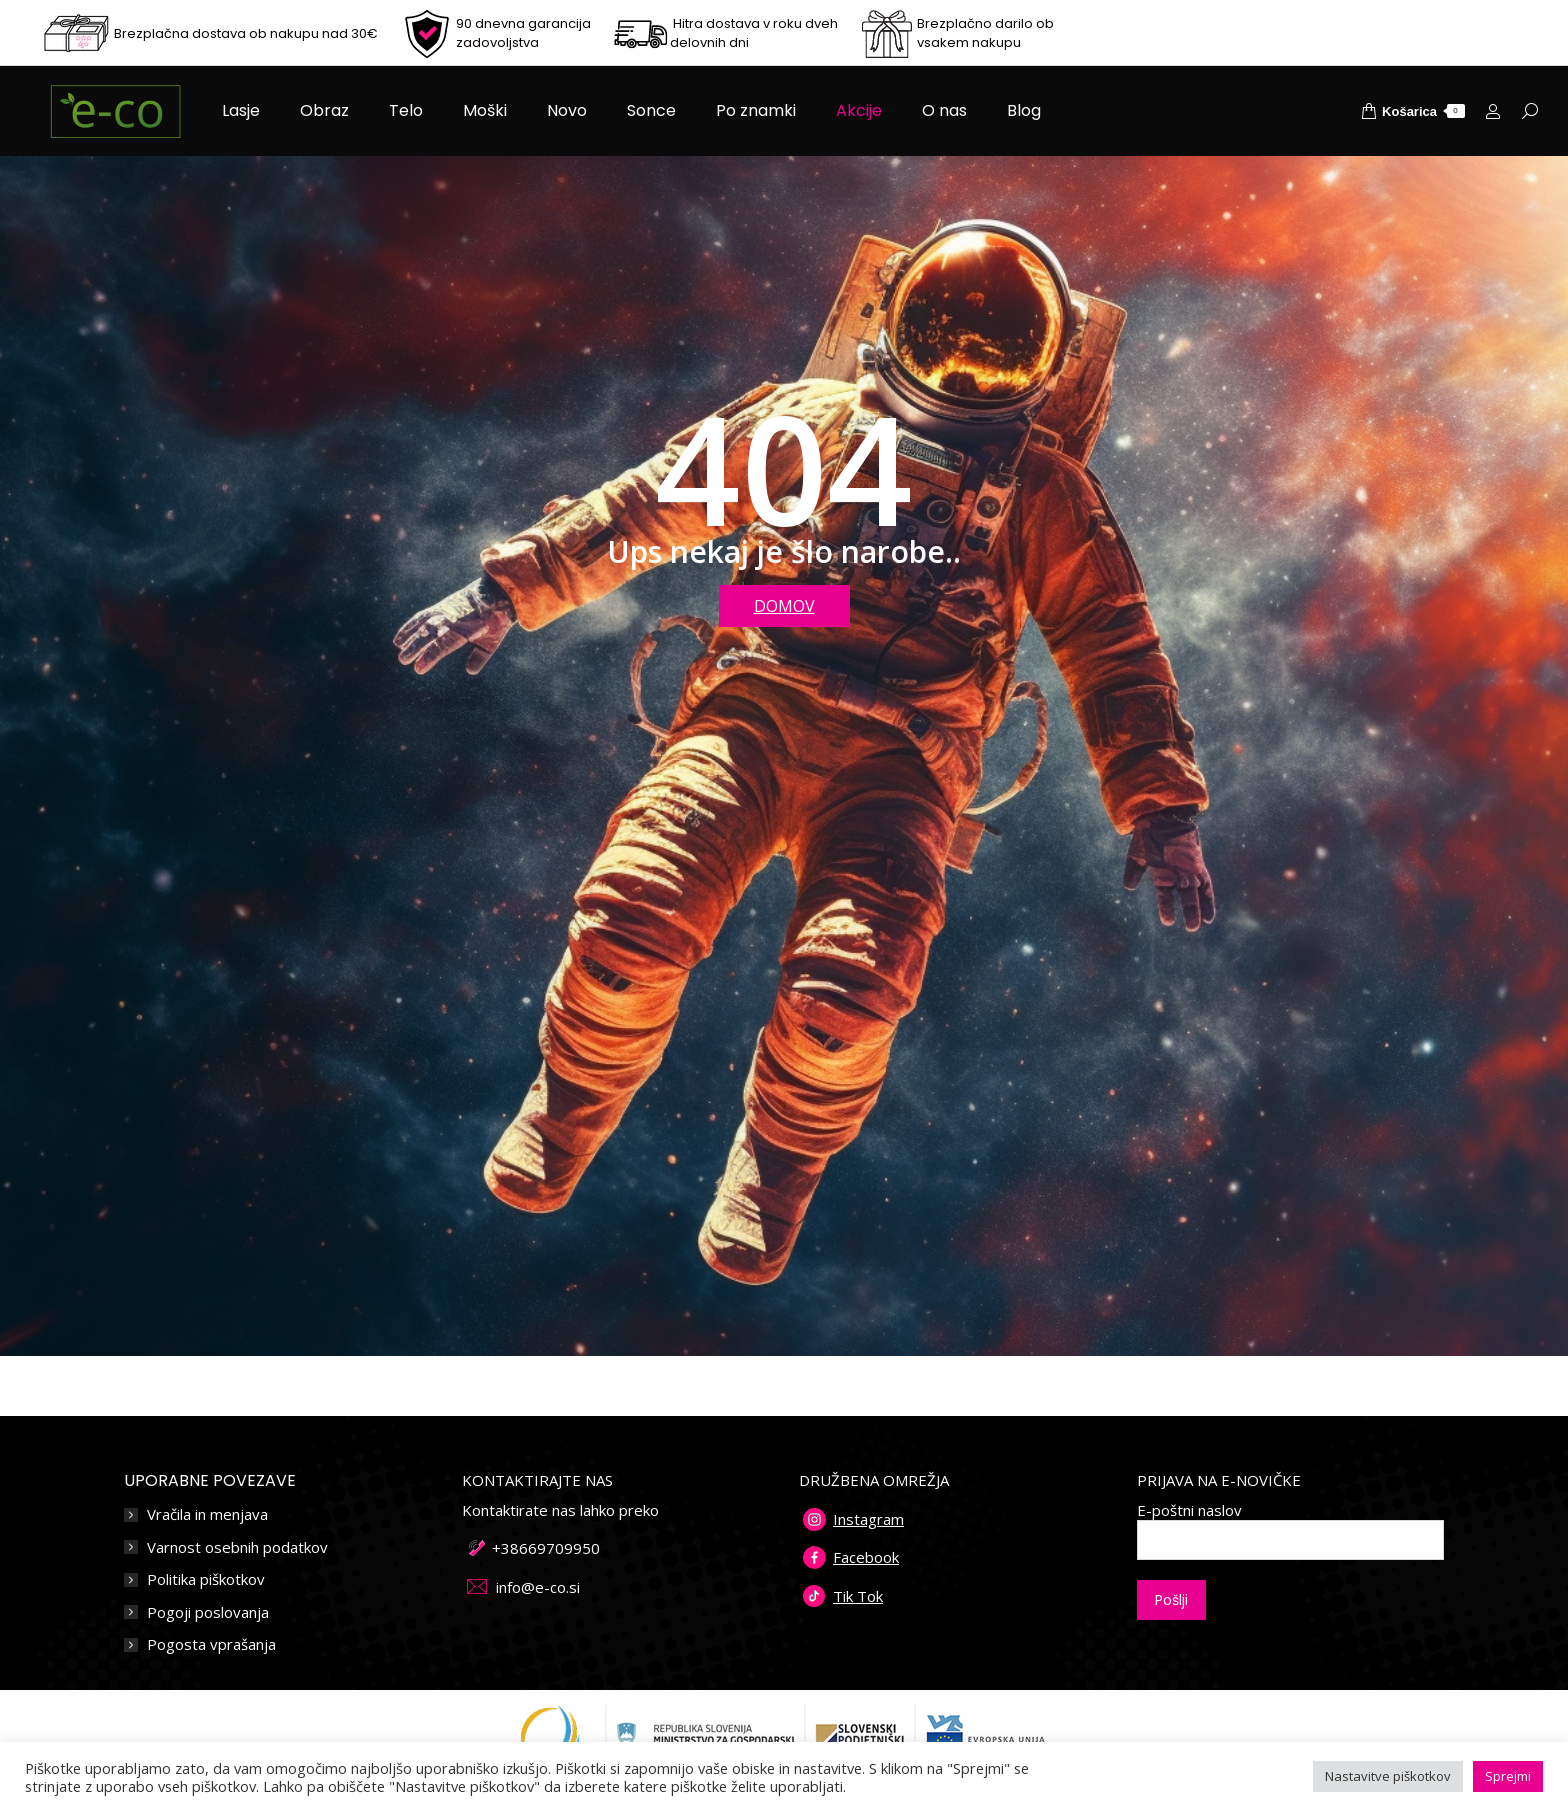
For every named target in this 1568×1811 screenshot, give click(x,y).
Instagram (868, 1519)
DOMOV (784, 606)
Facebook (866, 1557)
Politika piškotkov (206, 1579)
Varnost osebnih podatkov (237, 1547)
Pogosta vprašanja (211, 1644)
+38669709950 (546, 1548)
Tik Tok (858, 1596)
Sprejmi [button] (1508, 1776)
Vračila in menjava (207, 1514)
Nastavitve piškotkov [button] (1388, 1776)
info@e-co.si (538, 1587)
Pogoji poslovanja (208, 1612)
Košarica (1413, 111)
